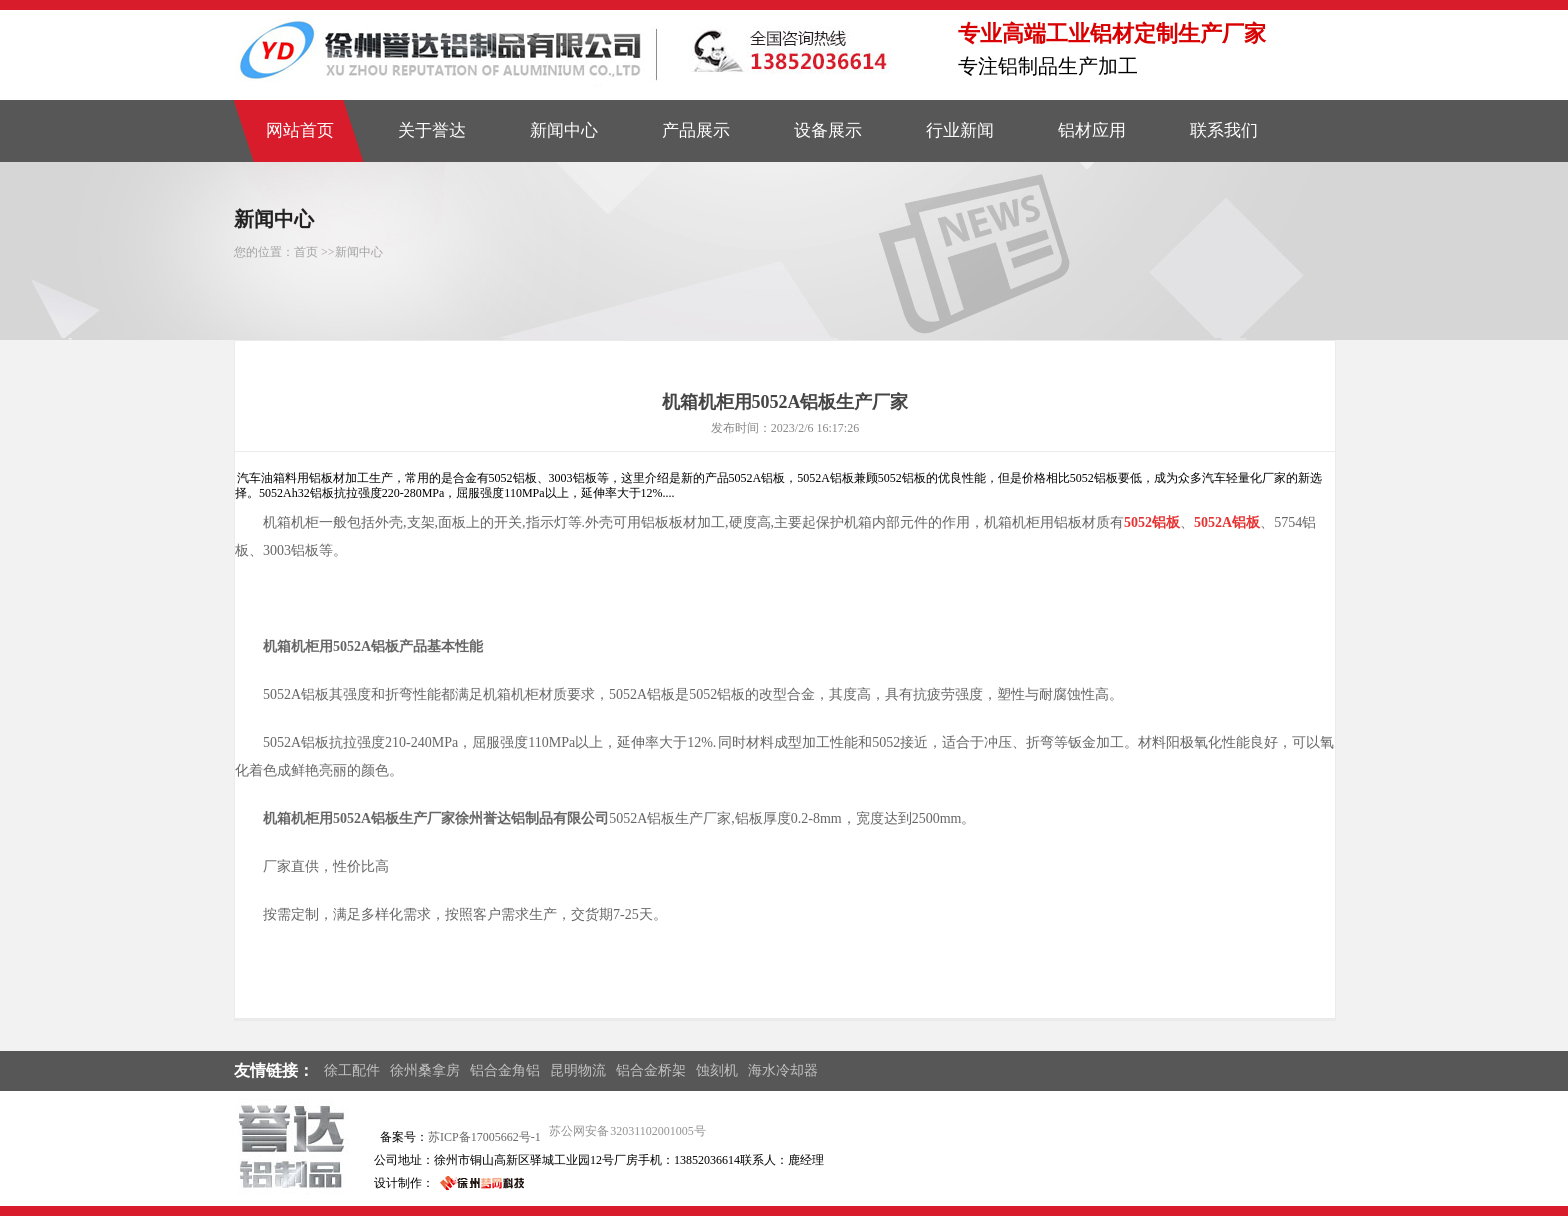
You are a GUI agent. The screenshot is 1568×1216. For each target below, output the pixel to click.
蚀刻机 (717, 1070)
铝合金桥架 (651, 1070)
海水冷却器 (783, 1070)
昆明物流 (578, 1070)
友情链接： (274, 1070)
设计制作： (404, 1183)
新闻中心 (359, 252)
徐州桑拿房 (425, 1070)
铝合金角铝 (505, 1070)
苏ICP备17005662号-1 (484, 1137)
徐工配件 (352, 1070)
